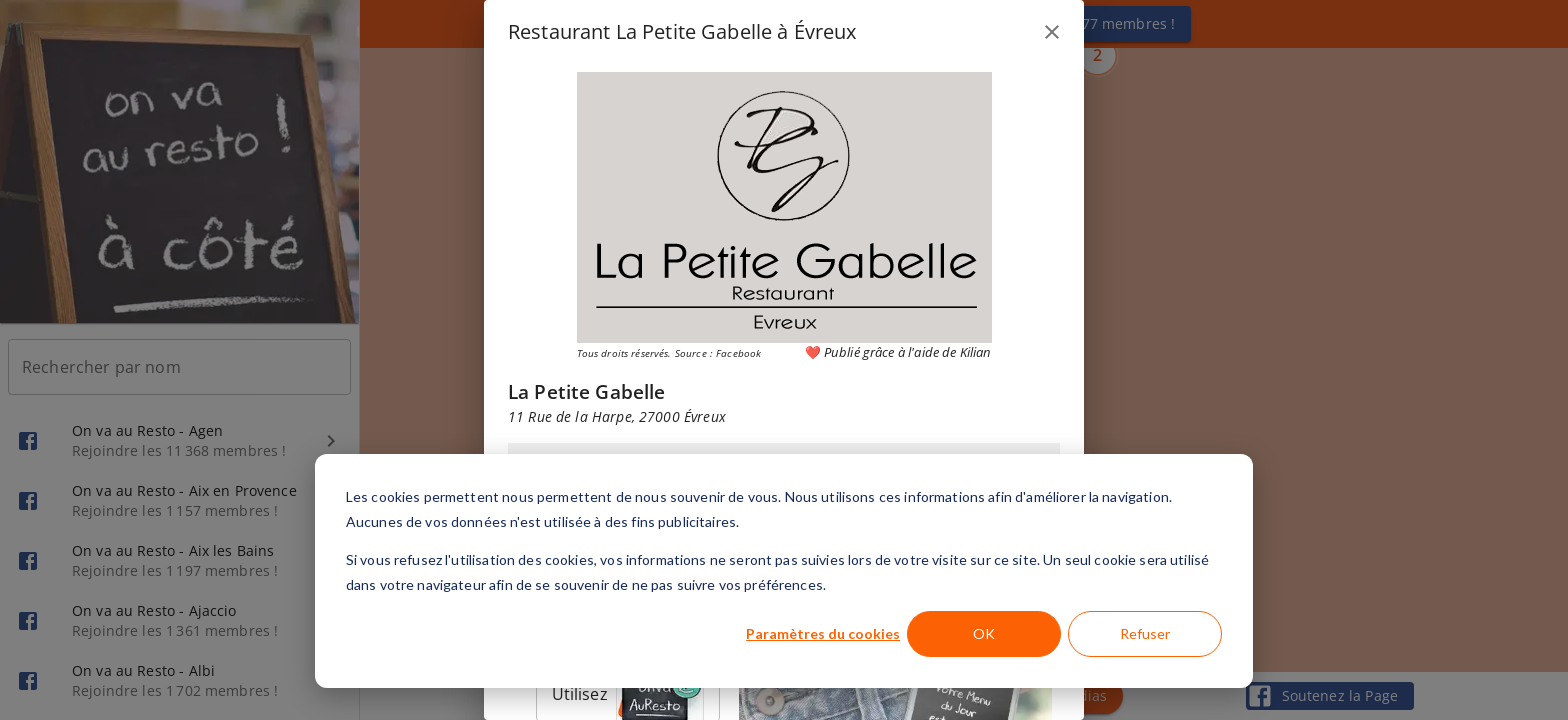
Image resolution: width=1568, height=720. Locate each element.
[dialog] (784, 571)
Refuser (1145, 633)
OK (984, 633)
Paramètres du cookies (823, 633)
